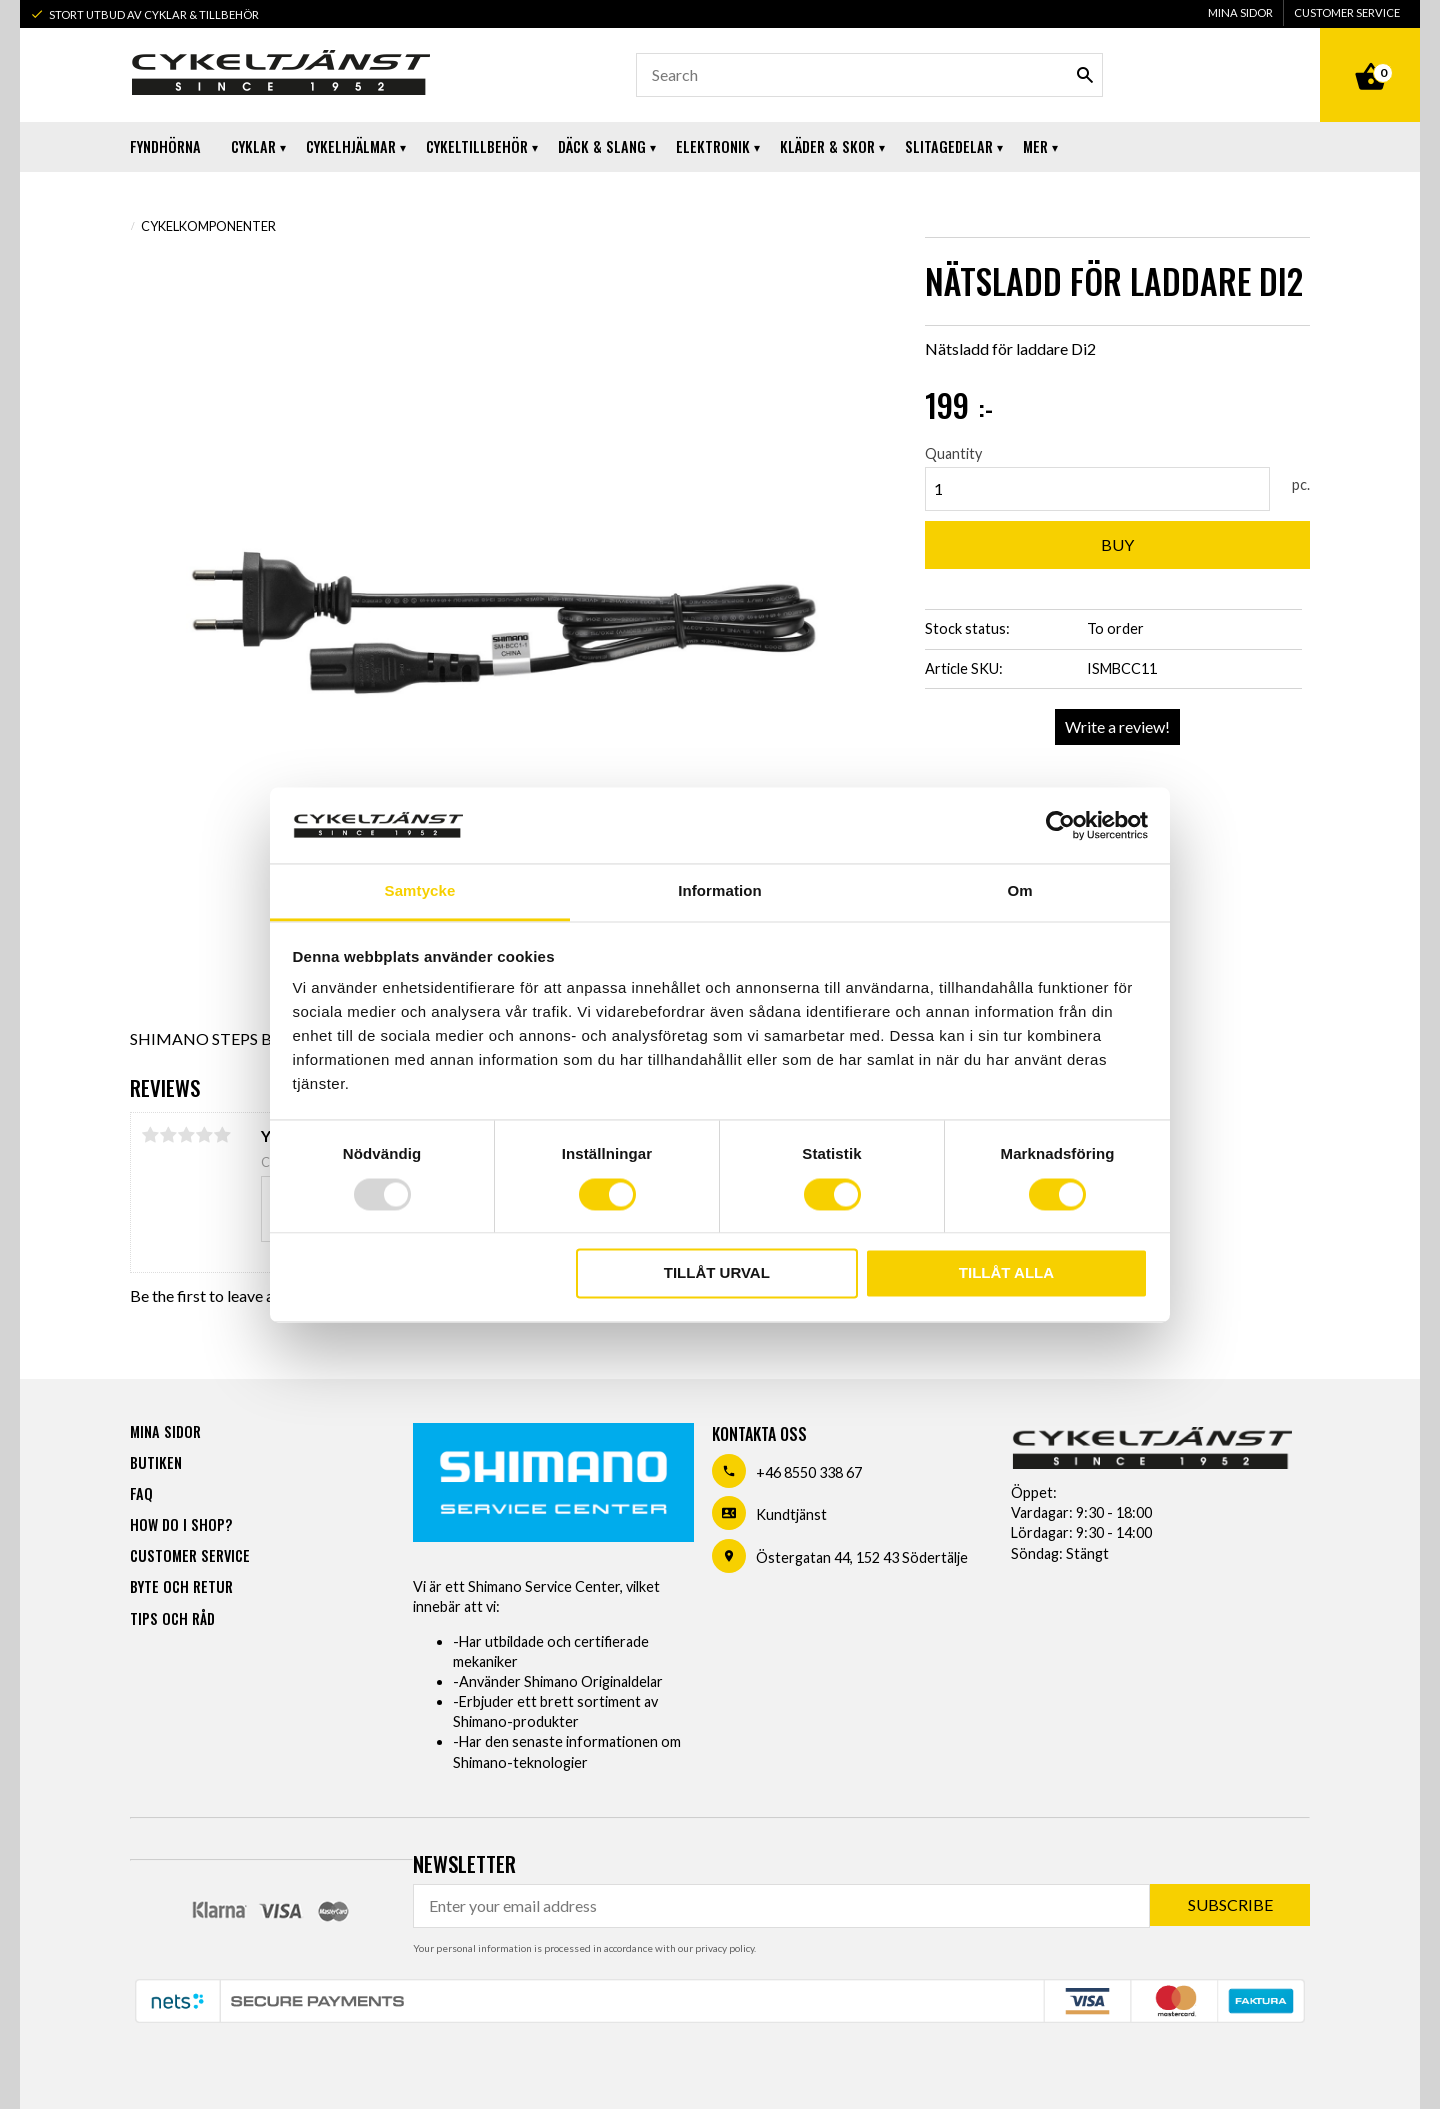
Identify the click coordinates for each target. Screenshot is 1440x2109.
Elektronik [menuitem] (713, 146)
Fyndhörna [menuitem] (165, 146)
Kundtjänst (791, 1514)
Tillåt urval (717, 1273)
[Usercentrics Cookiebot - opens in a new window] (1060, 825)
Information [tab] (720, 891)
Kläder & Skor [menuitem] (827, 146)
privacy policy (724, 1948)
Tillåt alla (1006, 1273)
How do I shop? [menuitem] (181, 1524)
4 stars (204, 1135)
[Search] (1085, 75)
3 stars (186, 1135)
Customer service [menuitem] (1347, 12)
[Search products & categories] (869, 75)
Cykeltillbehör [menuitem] (477, 146)
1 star (150, 1135)
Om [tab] (1019, 891)
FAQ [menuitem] (141, 1493)
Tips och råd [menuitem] (172, 1618)
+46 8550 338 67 (809, 1472)
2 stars (168, 1135)
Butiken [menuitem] (156, 1462)
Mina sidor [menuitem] (1240, 12)
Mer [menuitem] (1035, 146)
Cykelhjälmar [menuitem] (351, 146)
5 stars (222, 1135)
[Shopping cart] (1370, 54)
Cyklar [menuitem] (253, 146)
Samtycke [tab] (420, 891)
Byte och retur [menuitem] (181, 1586)
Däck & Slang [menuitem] (602, 146)
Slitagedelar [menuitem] (949, 146)
